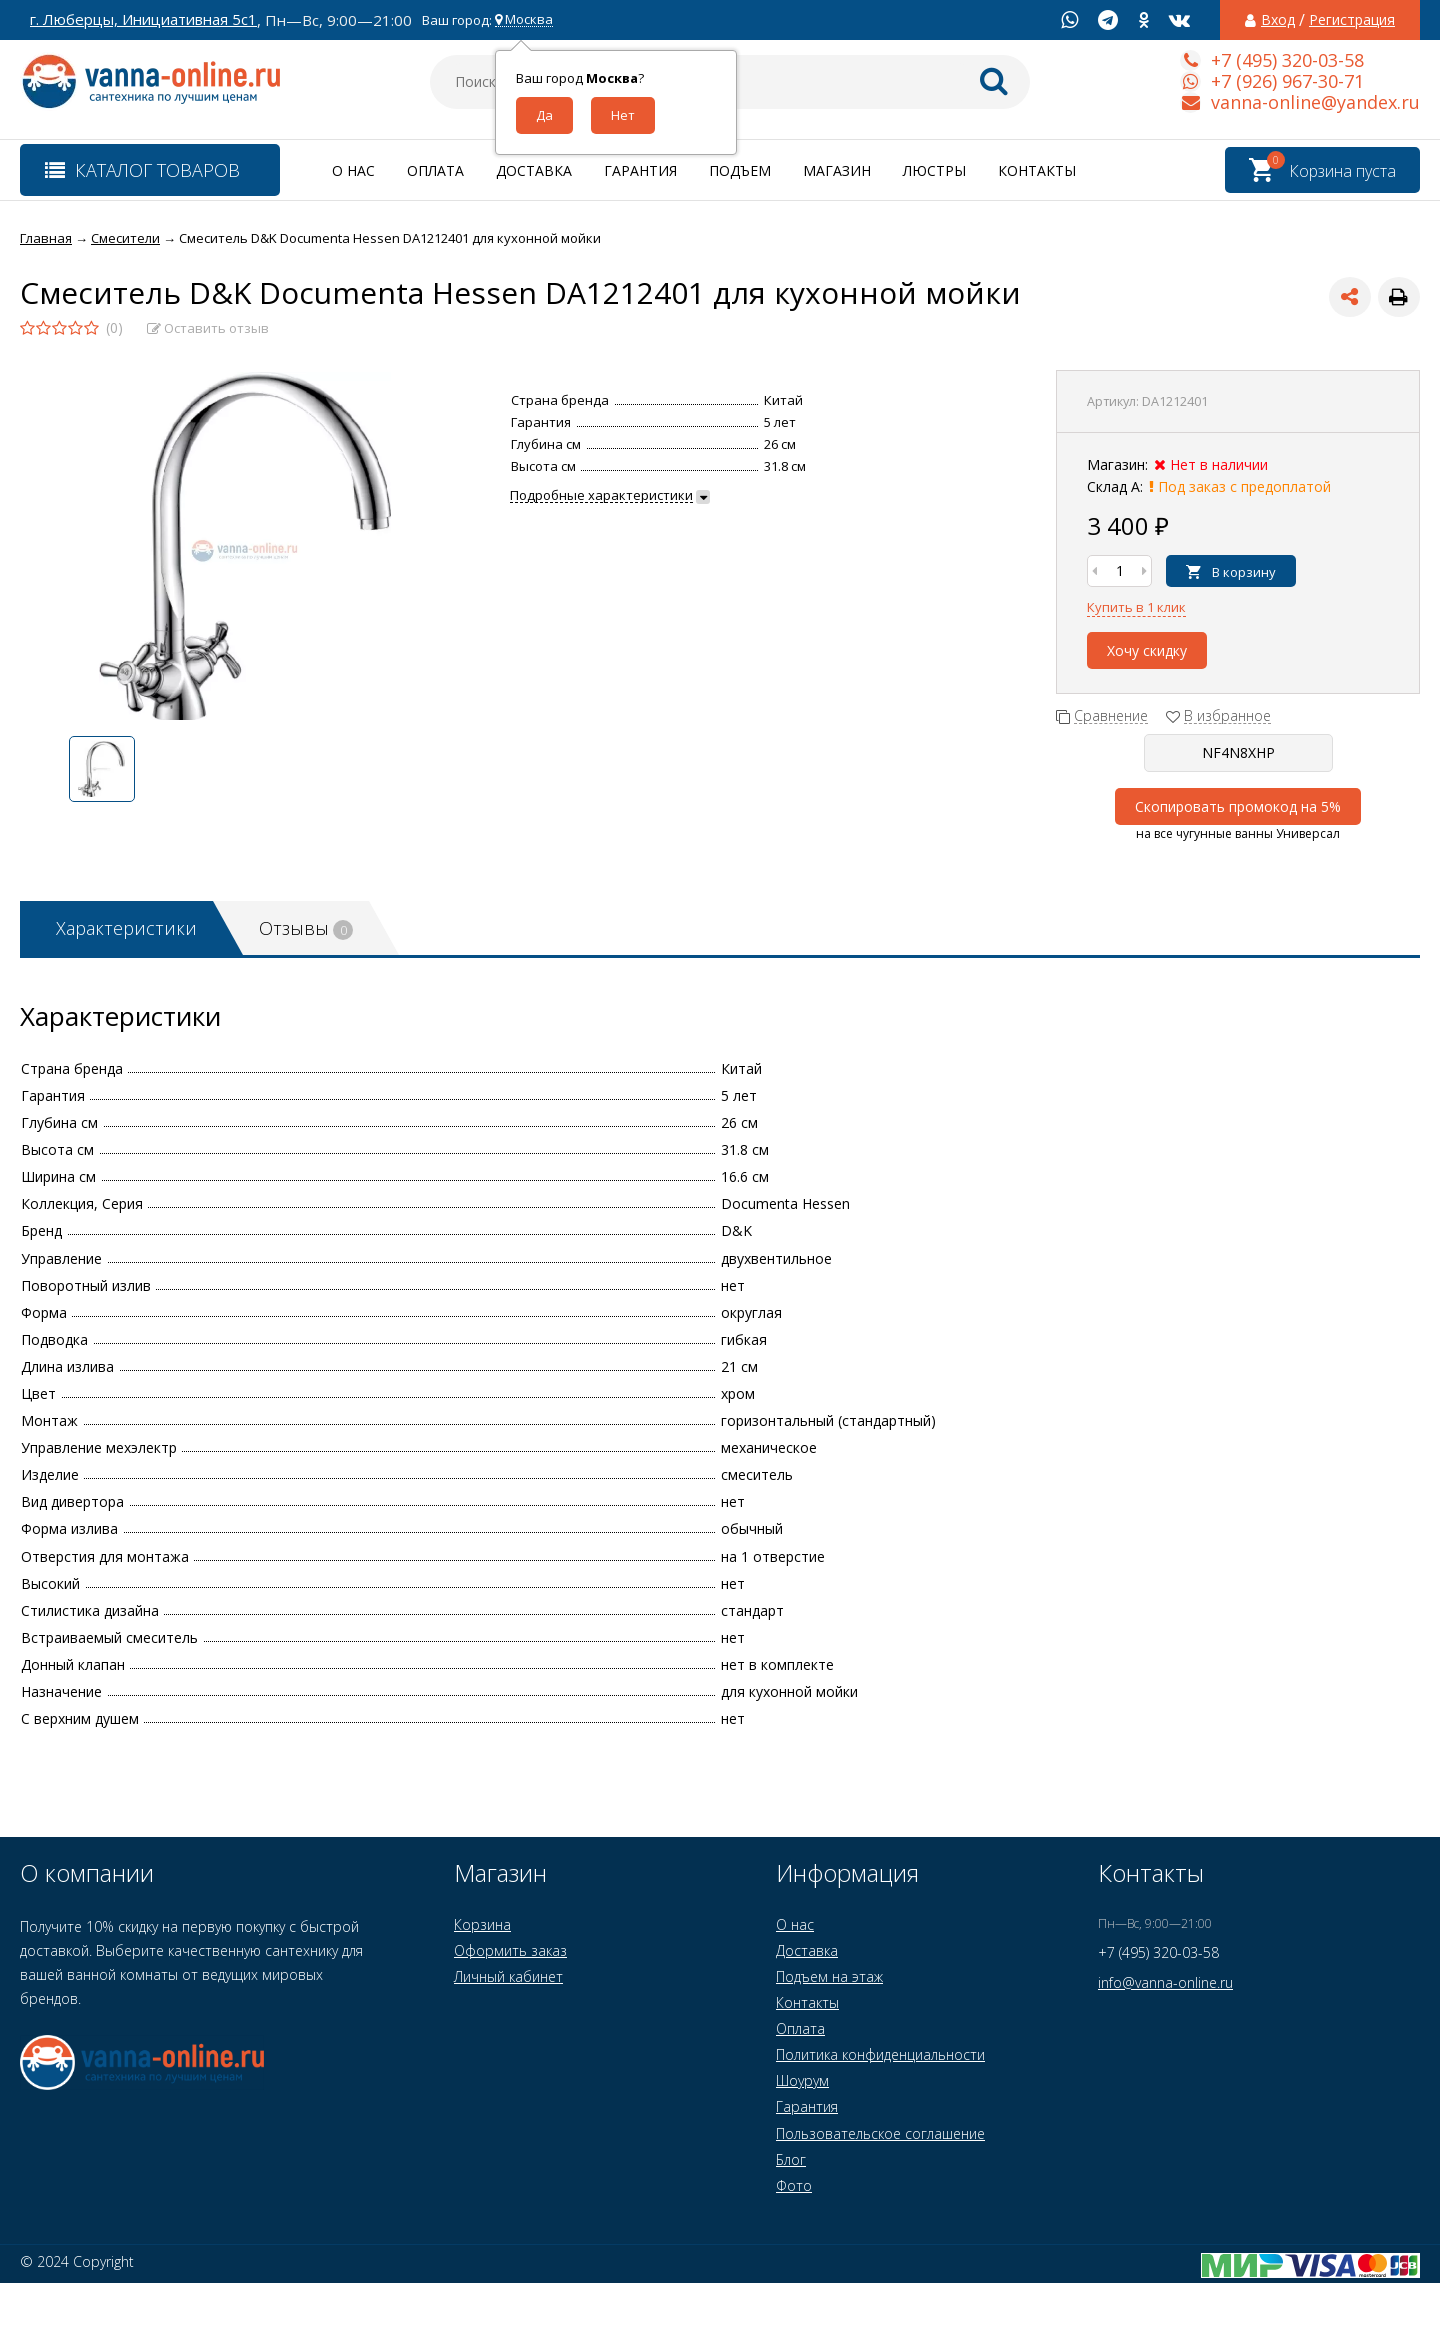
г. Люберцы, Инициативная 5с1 (143, 19)
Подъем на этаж (829, 1976)
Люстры (934, 170)
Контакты (1037, 170)
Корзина (482, 1924)
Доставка (534, 170)
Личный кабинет (508, 1976)
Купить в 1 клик (1136, 607)
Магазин (837, 170)
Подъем (740, 170)
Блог (791, 2159)
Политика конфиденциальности (880, 2054)
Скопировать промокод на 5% (1238, 806)
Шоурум (802, 2080)
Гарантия (640, 170)
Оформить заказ (510, 1950)
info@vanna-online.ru (1165, 1982)
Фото (794, 2185)
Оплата (435, 170)
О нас (353, 170)
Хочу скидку (1147, 650)
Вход (1278, 20)
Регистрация (1352, 20)
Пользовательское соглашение (880, 2133)
